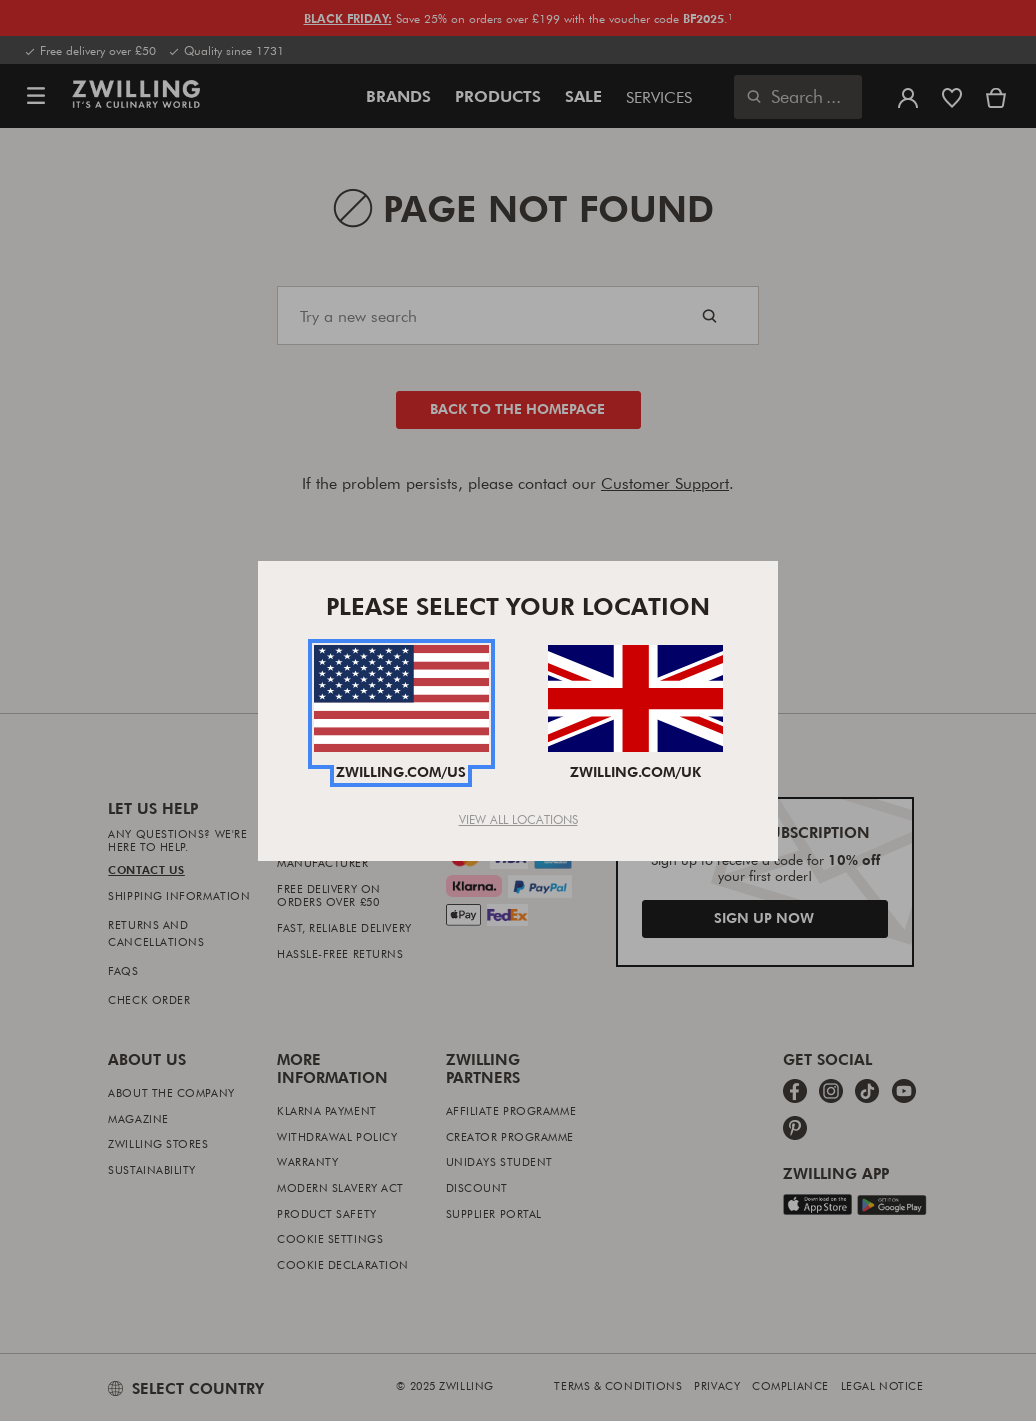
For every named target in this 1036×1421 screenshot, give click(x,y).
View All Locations (518, 819)
